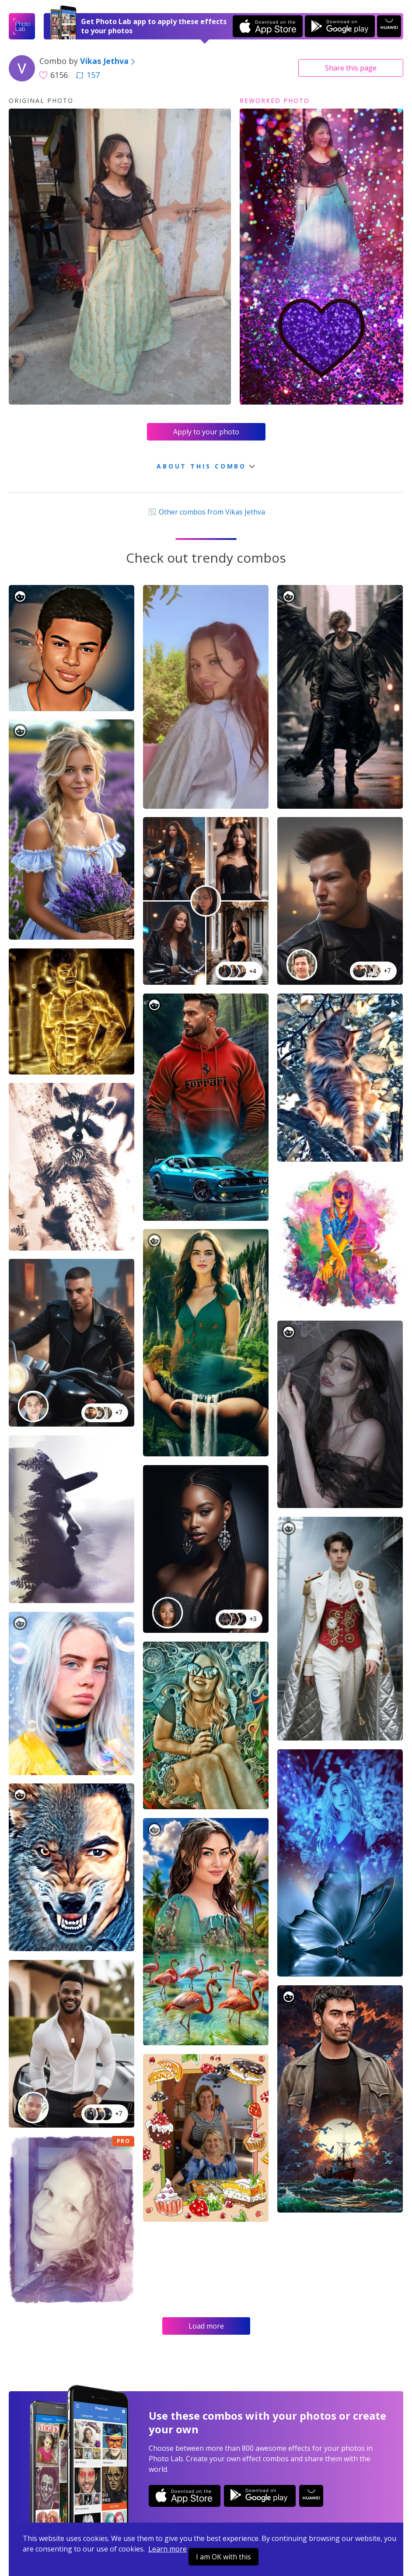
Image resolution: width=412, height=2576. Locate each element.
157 (88, 75)
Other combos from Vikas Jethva (206, 512)
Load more (206, 2326)
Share (351, 68)
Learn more (167, 2549)
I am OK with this (223, 2557)
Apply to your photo (206, 432)
